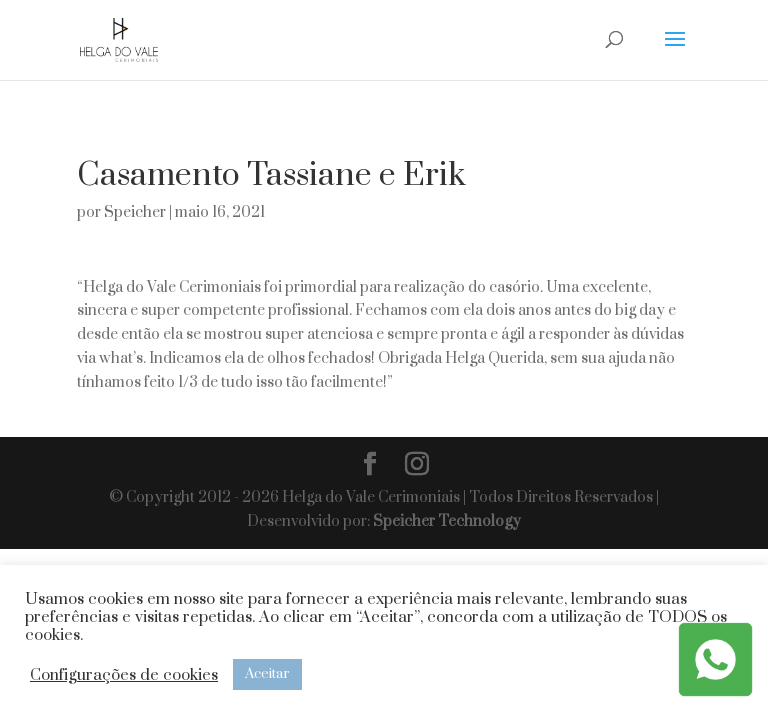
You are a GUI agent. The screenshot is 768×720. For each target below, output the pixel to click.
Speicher (135, 212)
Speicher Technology (447, 521)
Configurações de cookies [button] (124, 675)
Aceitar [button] (267, 674)
